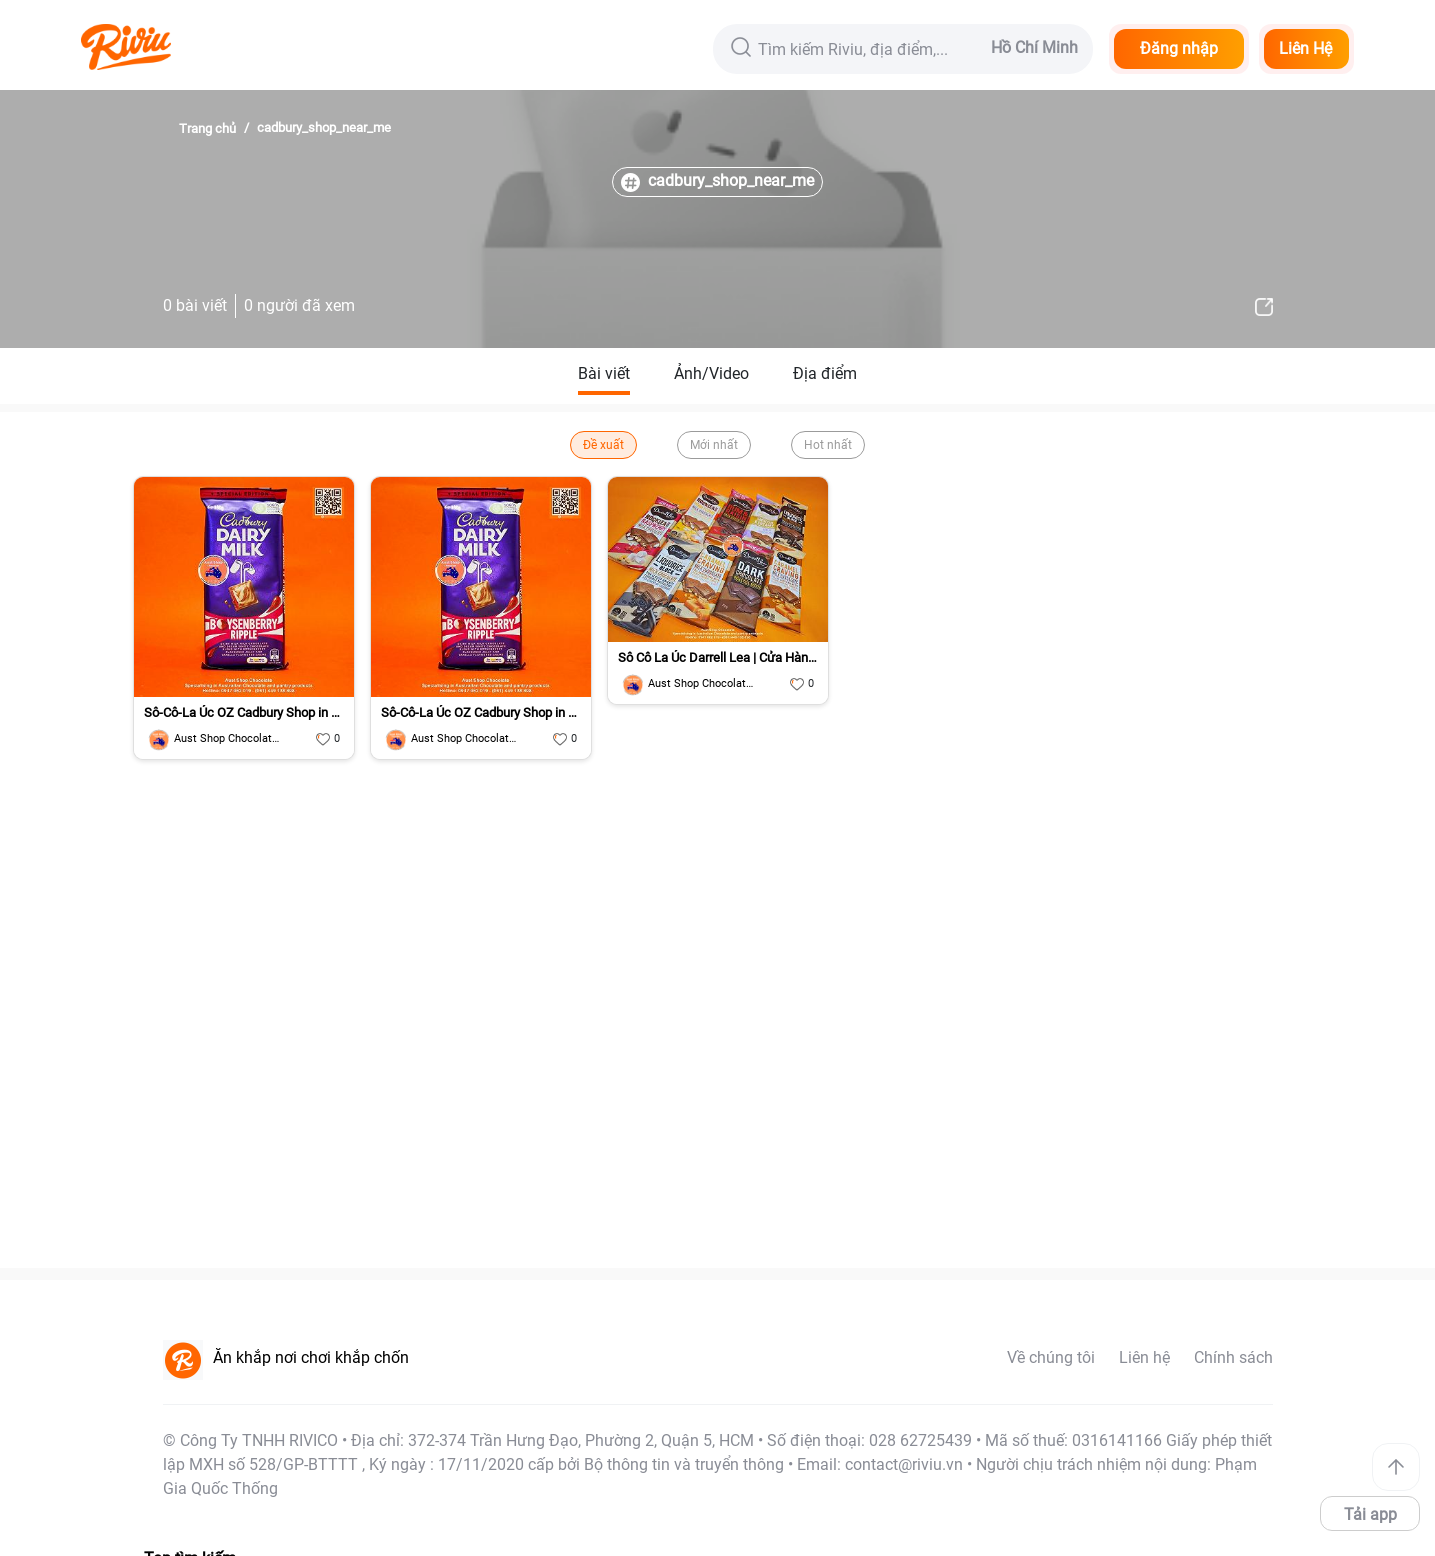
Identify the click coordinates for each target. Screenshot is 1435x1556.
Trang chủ (207, 128)
